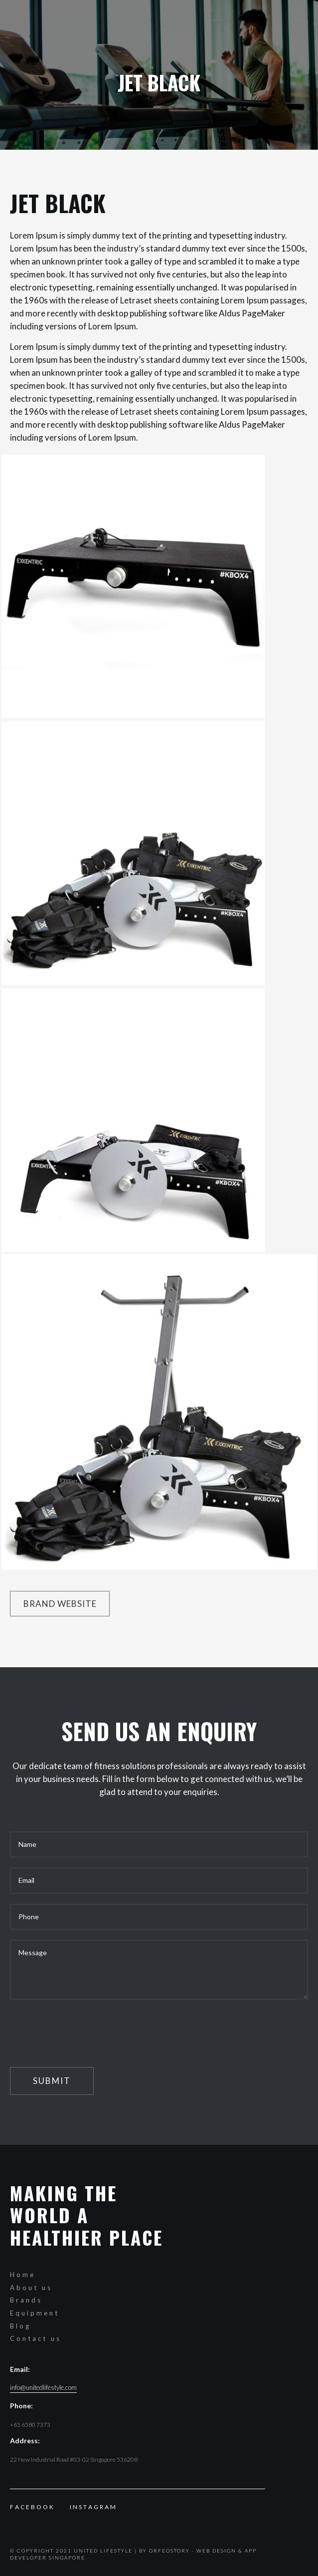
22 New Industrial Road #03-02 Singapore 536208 (74, 2459)
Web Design (216, 2551)
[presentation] (85, 2029)
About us (31, 2288)
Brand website (60, 1603)
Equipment (34, 2313)
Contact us (35, 2338)
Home (22, 2275)
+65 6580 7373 (30, 2424)
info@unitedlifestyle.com (43, 2387)
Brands (26, 2300)
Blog (20, 2326)
